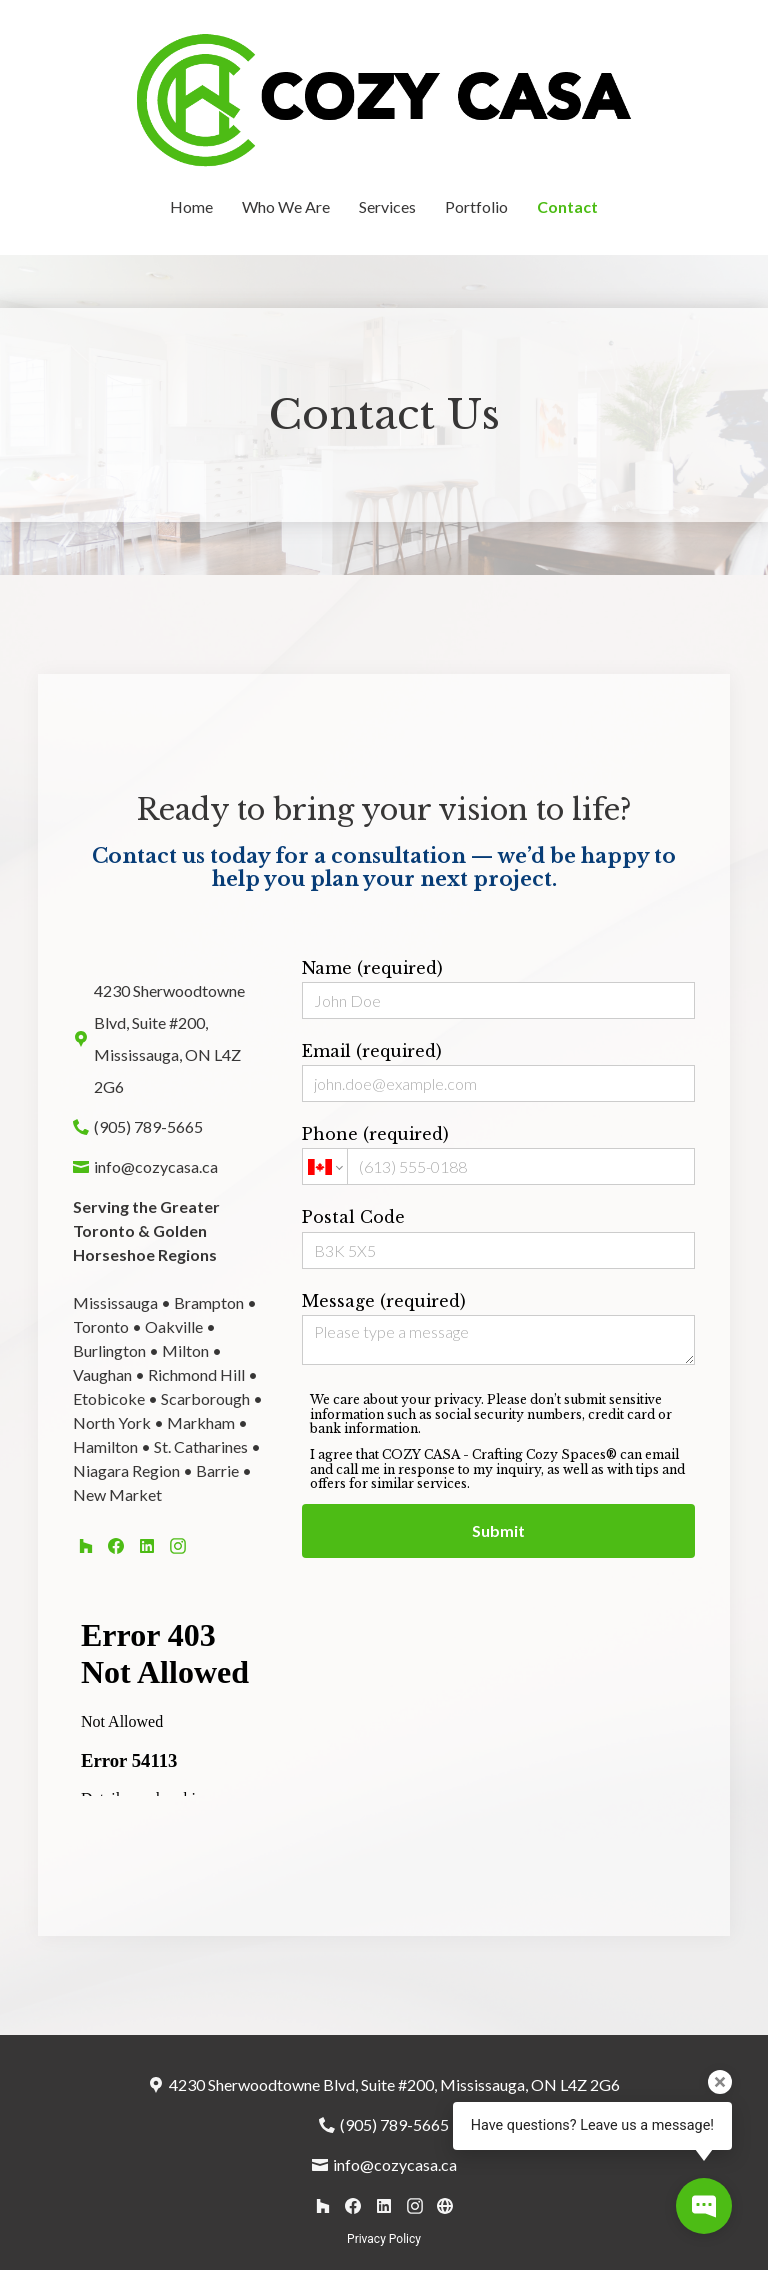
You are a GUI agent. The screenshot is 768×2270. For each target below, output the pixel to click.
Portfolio (476, 206)
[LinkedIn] (146, 1545)
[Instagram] (177, 1545)
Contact (567, 206)
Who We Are (286, 206)
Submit (498, 1530)
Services (387, 206)
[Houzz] (85, 1545)
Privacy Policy (384, 2239)
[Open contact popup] (704, 2206)
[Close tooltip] (720, 2082)
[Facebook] (116, 1545)
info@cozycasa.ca (156, 1166)
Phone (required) (498, 1154)
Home (191, 206)
